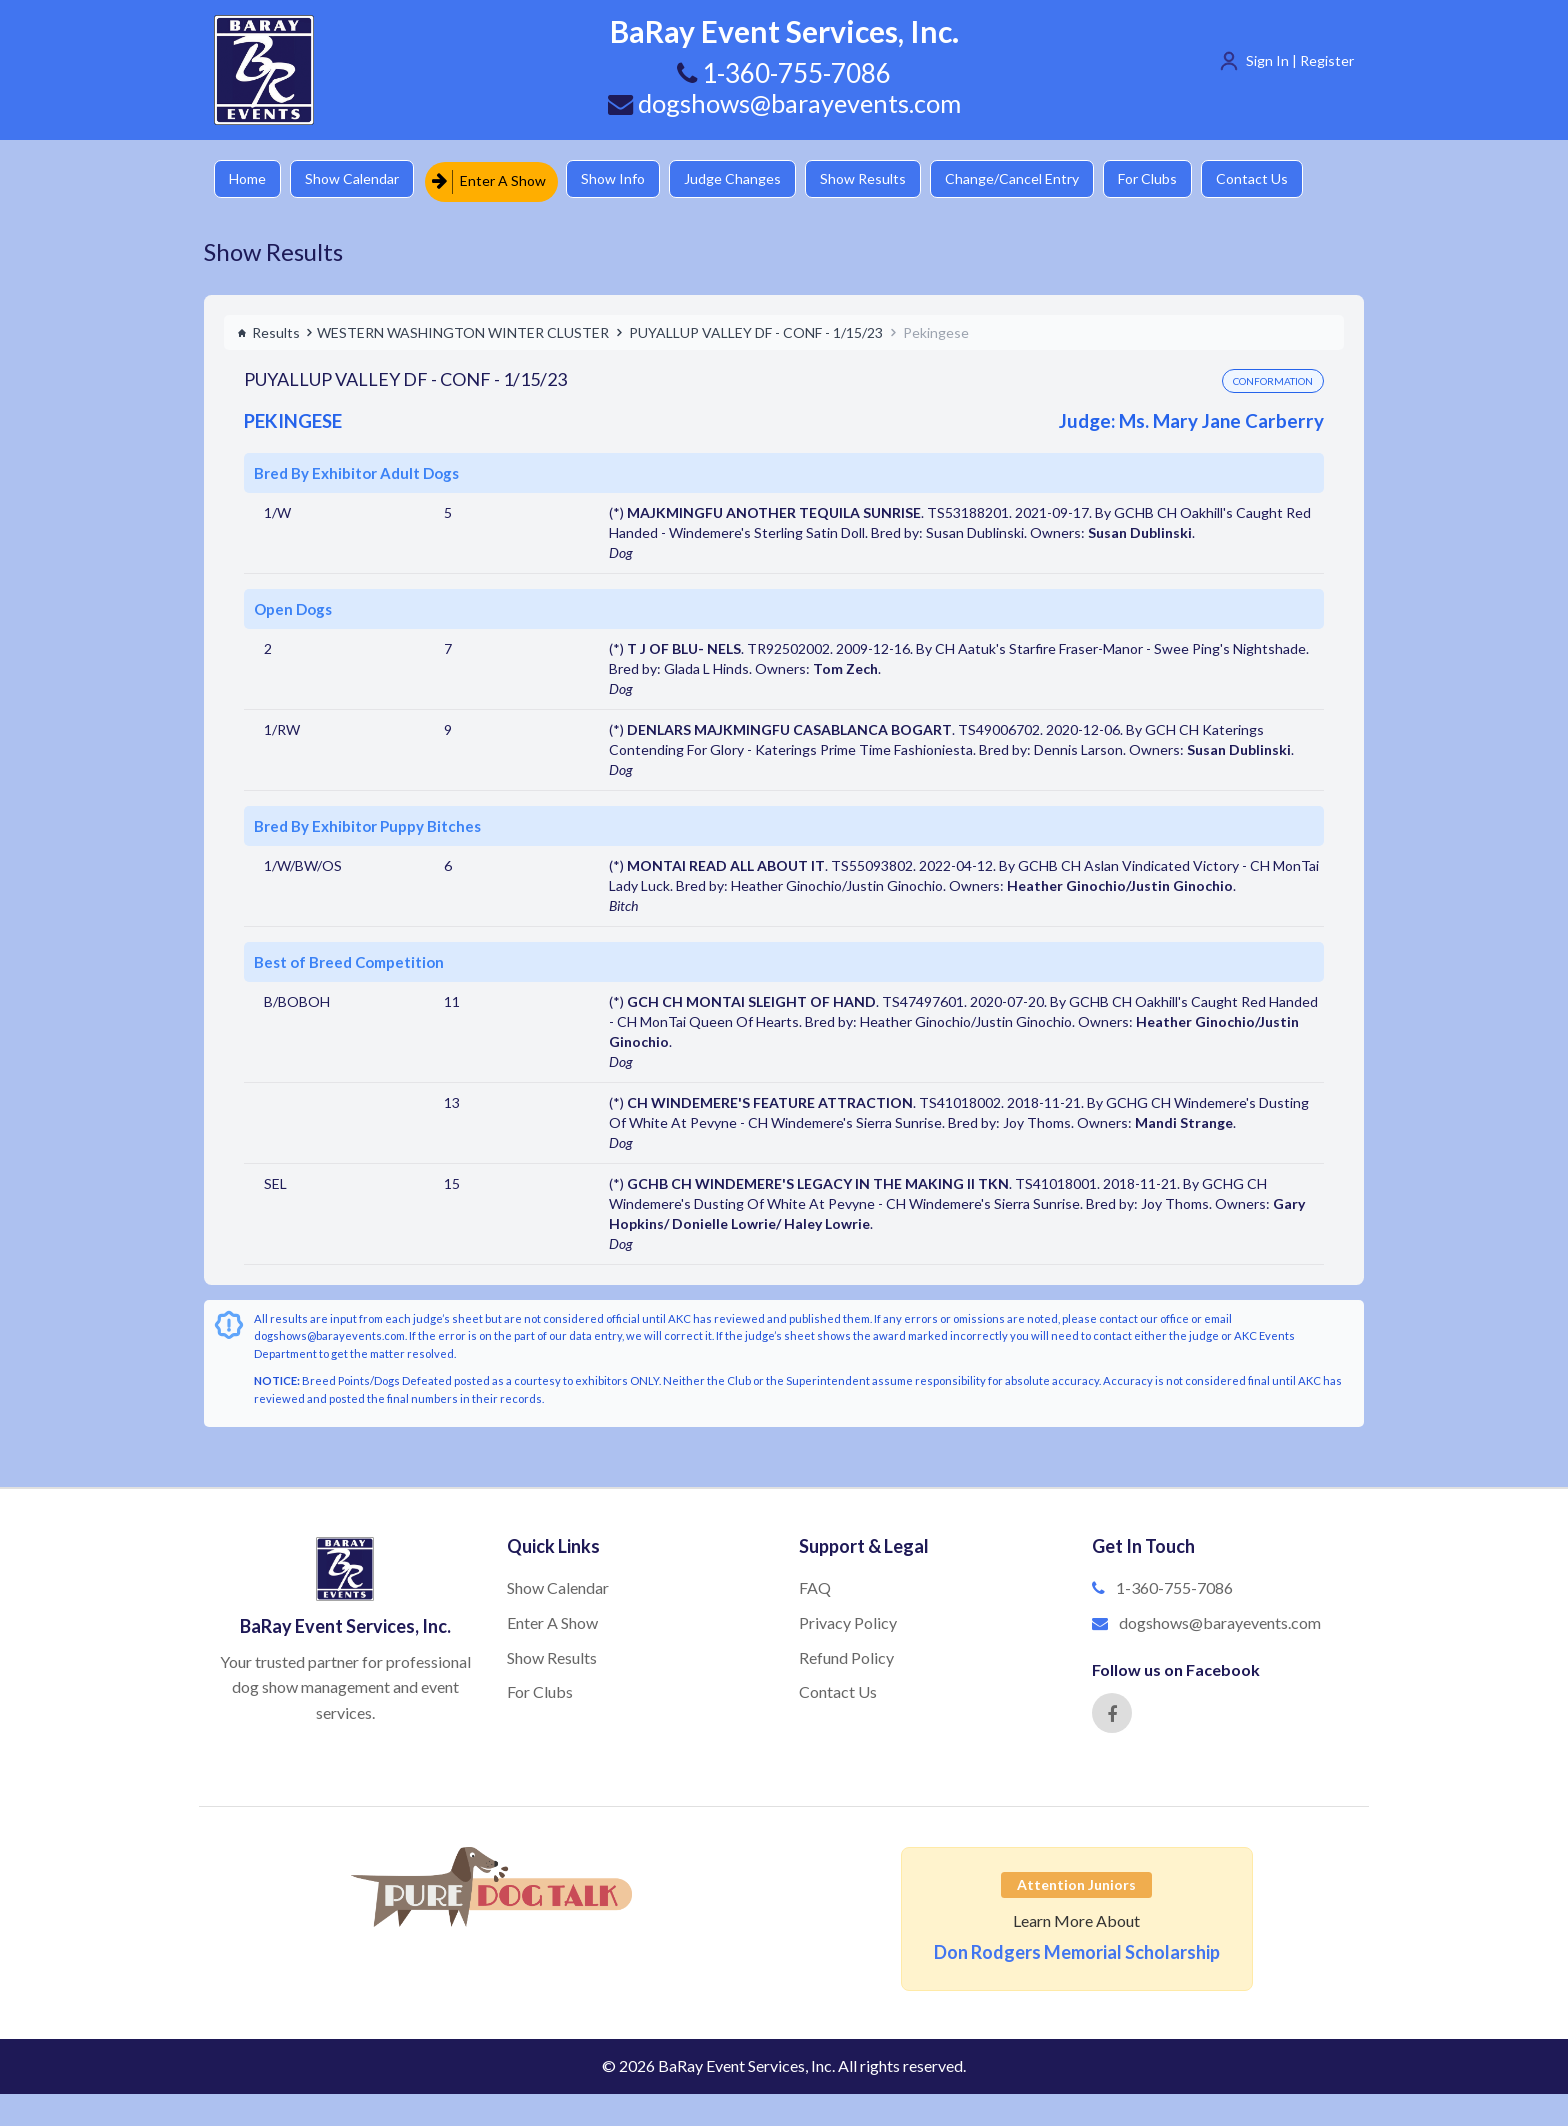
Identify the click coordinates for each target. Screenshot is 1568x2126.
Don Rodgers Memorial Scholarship (1077, 1949)
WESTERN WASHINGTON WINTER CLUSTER (463, 328)
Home (249, 179)
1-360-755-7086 (1174, 1584)
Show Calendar (359, 179)
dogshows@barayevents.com (784, 103)
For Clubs (1179, 179)
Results (268, 328)
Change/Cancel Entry (1039, 179)
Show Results (885, 179)
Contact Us (1289, 179)
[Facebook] (1112, 1710)
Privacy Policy (848, 1618)
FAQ (815, 1584)
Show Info (625, 179)
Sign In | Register (1300, 60)
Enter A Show (497, 179)
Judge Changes (749, 179)
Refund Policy (846, 1653)
